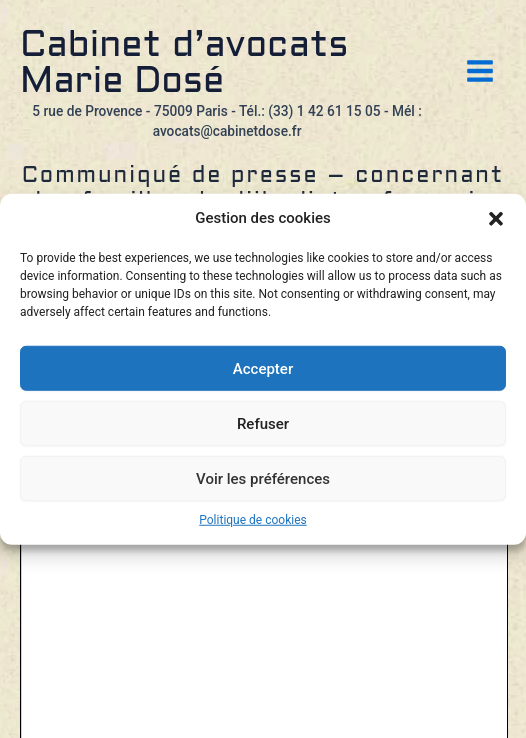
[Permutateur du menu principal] (480, 71)
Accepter (263, 368)
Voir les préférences (263, 478)
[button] (496, 219)
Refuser (263, 423)
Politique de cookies (252, 520)
